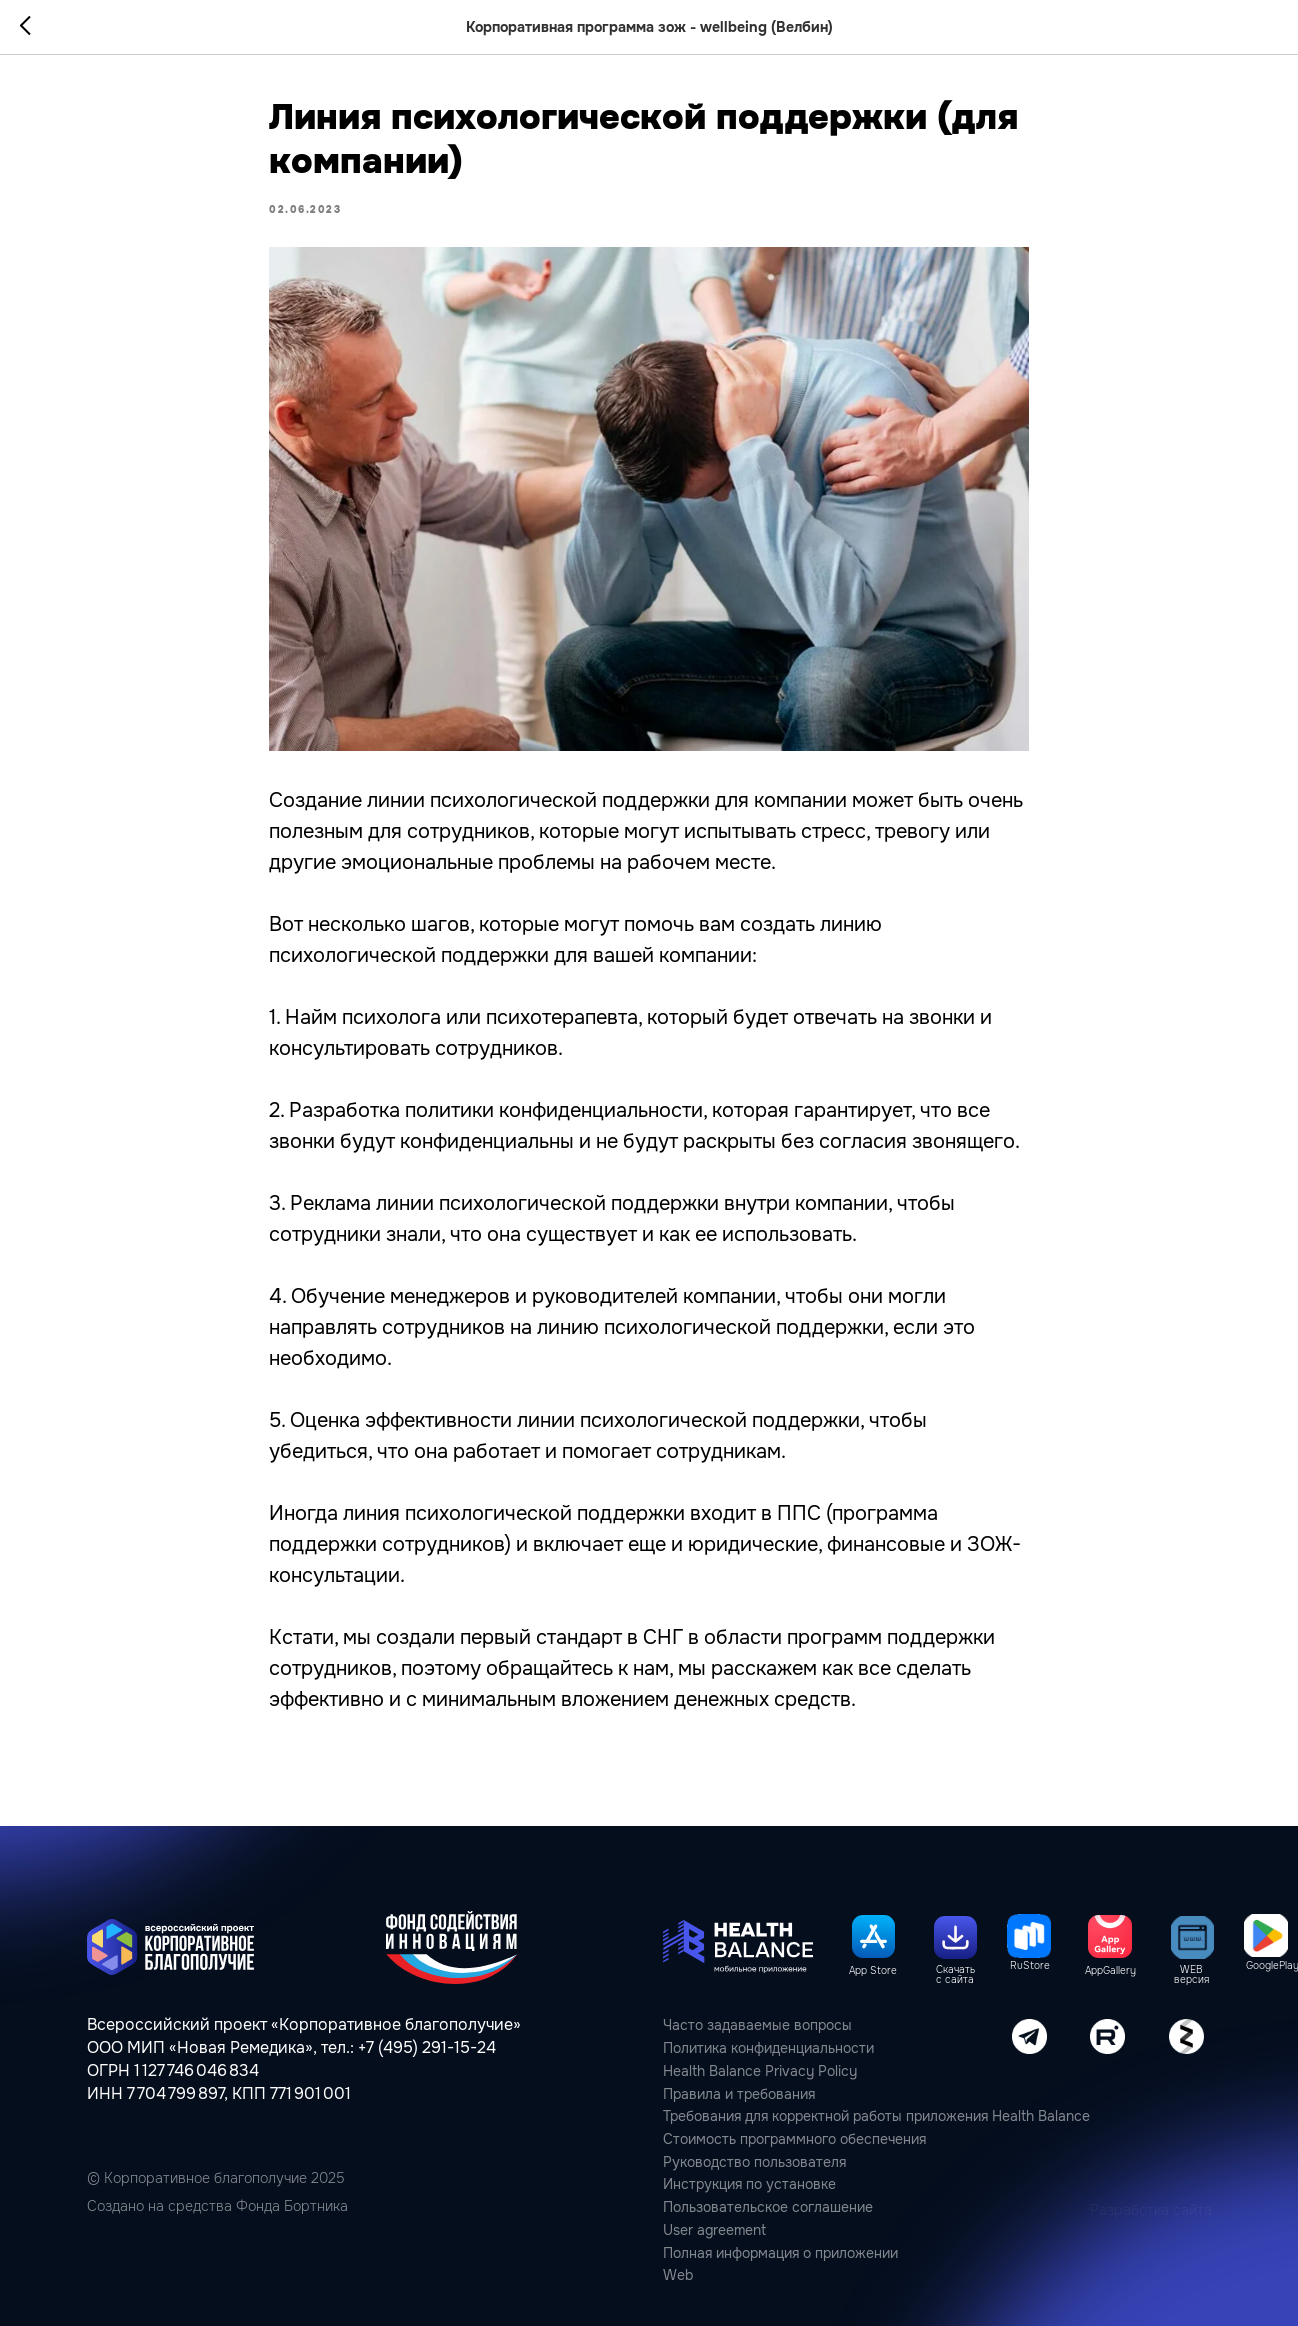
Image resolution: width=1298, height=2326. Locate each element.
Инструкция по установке (749, 2184)
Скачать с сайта (955, 1975)
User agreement (714, 2230)
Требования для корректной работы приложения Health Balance (876, 2116)
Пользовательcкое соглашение (768, 2207)
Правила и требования (739, 2094)
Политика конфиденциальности (768, 2048)
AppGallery (1110, 1971)
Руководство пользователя (754, 2162)
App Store (873, 1971)
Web (678, 2275)
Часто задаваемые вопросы (757, 2025)
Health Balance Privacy (738, 2071)
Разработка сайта (1151, 2210)
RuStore (1030, 1966)
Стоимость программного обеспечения (794, 2139)
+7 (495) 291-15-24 (427, 2047)
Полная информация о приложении (780, 2253)
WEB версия (1191, 1975)
